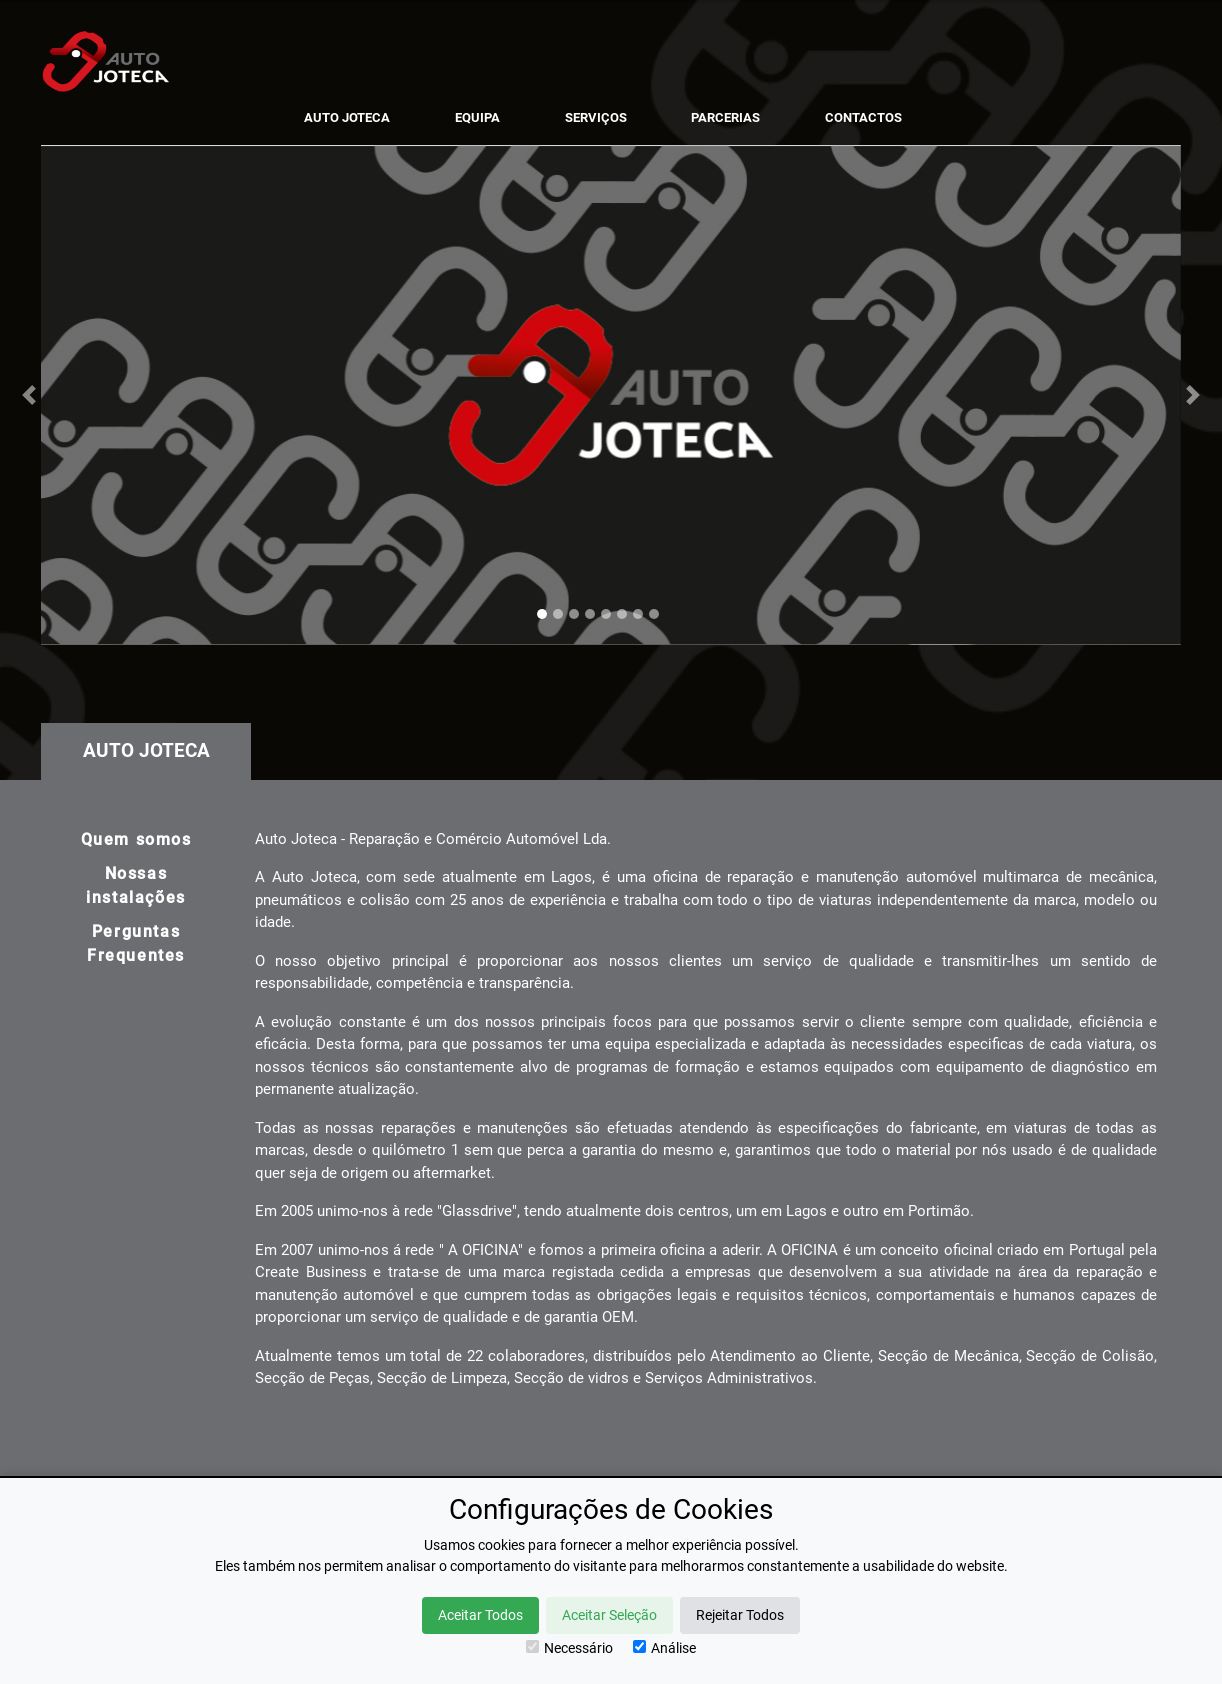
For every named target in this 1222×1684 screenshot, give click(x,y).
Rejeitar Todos (740, 1615)
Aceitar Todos (480, 1615)
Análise (664, 1648)
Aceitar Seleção (609, 1615)
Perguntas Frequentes (136, 943)
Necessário (569, 1648)
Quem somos (136, 839)
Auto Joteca (146, 750)
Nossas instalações (136, 885)
